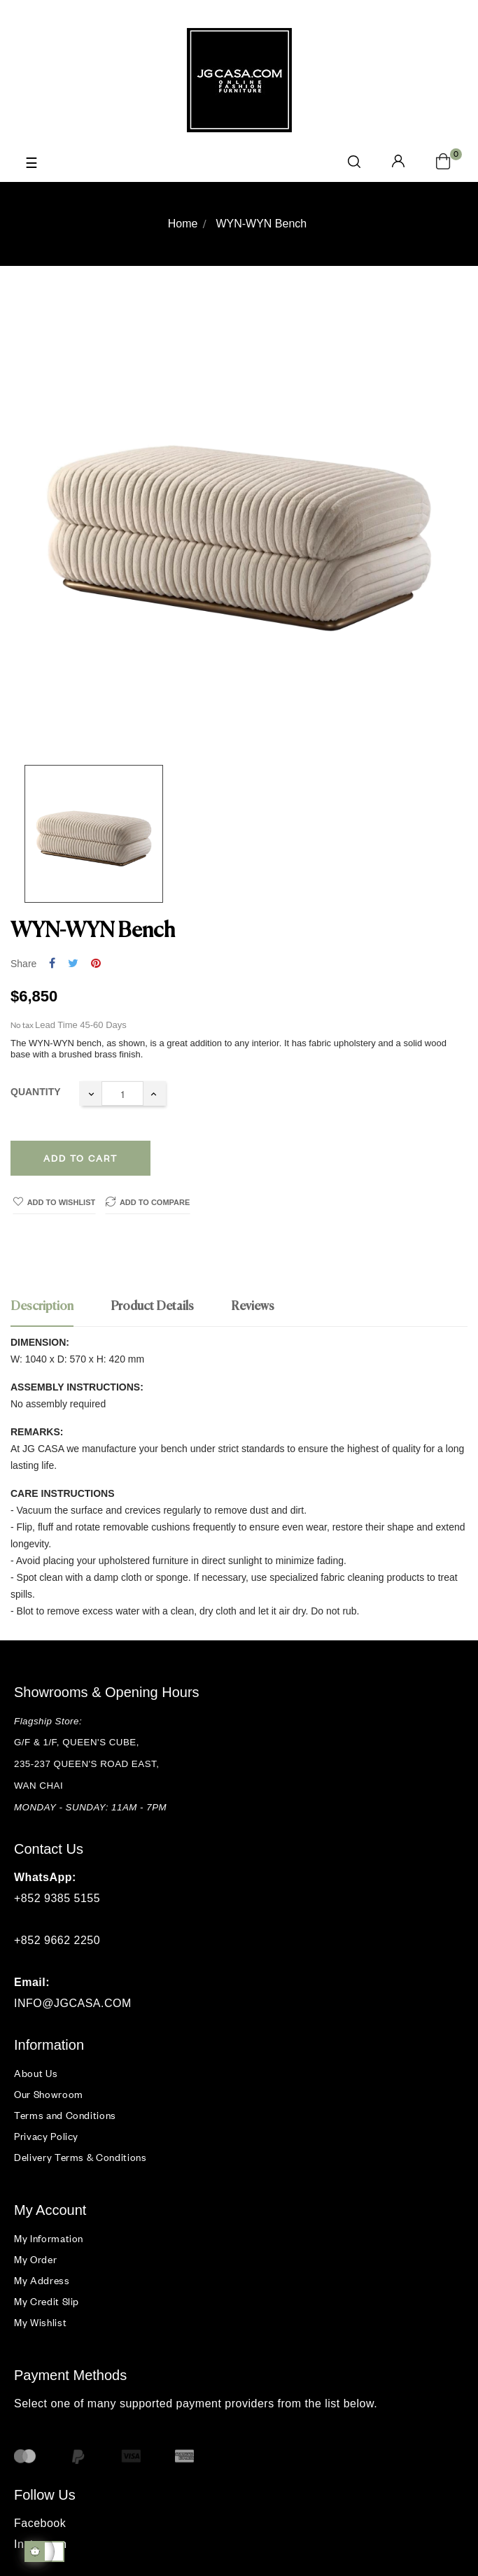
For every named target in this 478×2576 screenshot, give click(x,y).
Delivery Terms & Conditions (80, 2157)
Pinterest (96, 964)
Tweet (73, 964)
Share (52, 964)
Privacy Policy (46, 2136)
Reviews (252, 1306)
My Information (48, 2238)
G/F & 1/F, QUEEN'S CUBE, (78, 1742)
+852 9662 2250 (57, 1940)
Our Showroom (48, 2094)
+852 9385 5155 (57, 1898)
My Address (42, 2280)
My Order (35, 2259)
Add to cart (80, 1158)
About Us (35, 2073)
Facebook (40, 2523)
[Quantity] (122, 1093)
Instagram (40, 2544)
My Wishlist (40, 2322)
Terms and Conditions (65, 2115)
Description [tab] (41, 1306)
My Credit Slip (46, 2301)
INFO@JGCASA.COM (73, 2003)
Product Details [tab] (152, 1306)
